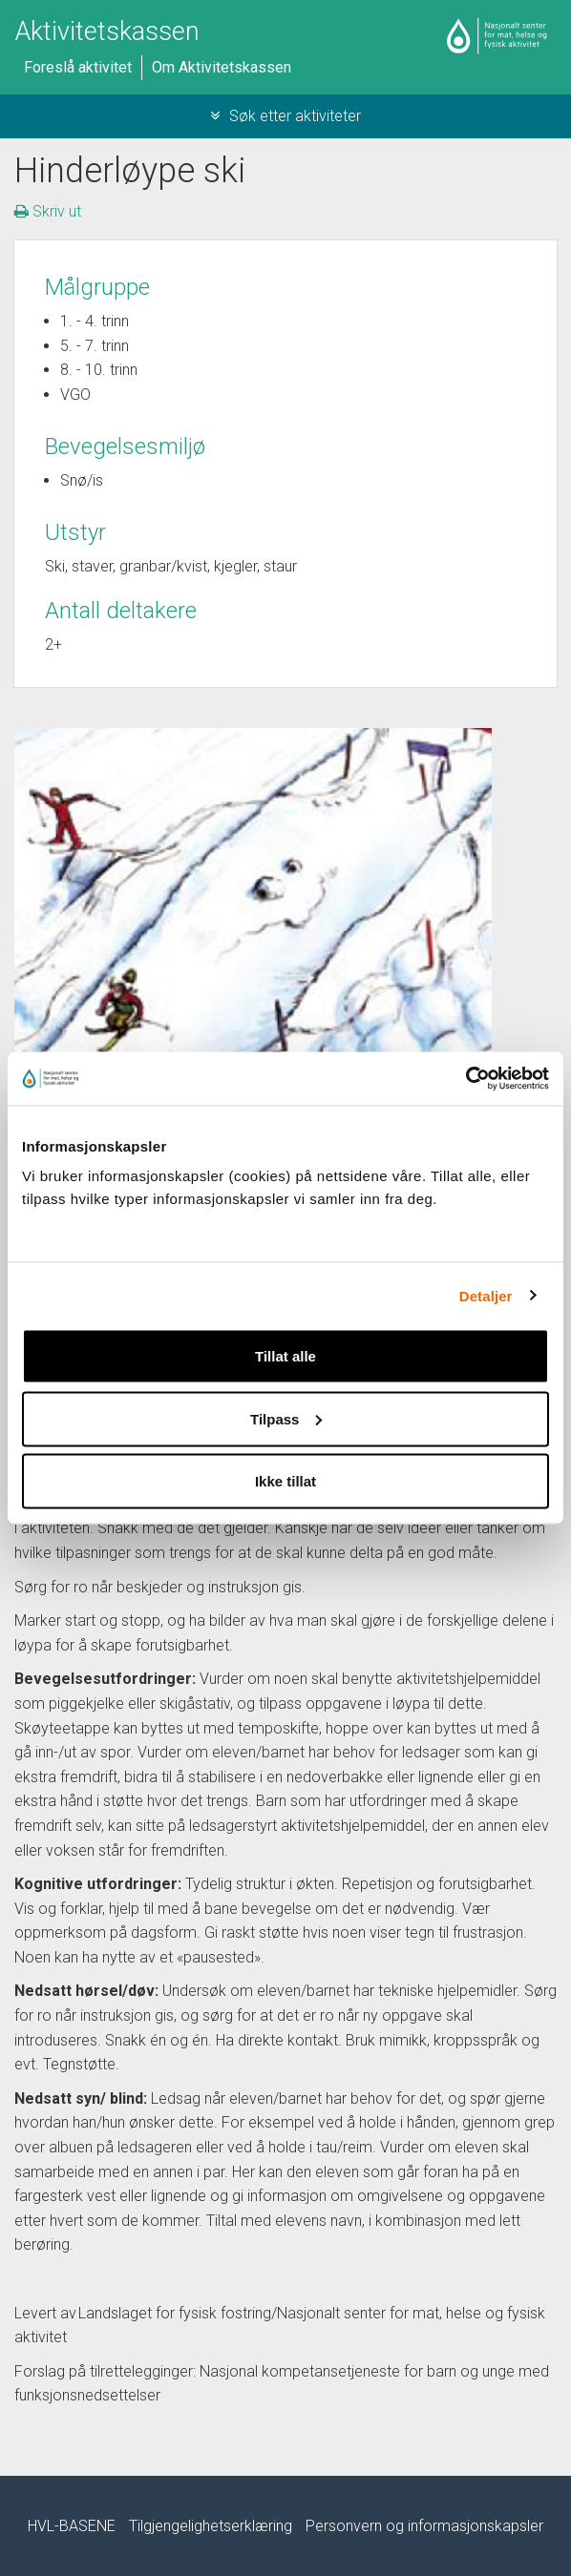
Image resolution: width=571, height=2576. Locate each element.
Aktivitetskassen (107, 31)
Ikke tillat (285, 1481)
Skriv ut (47, 211)
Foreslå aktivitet (78, 67)
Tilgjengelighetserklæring (210, 2526)
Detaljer (486, 1295)
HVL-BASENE (72, 2526)
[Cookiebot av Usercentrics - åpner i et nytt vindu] (465, 1079)
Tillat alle (285, 1356)
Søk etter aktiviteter (285, 116)
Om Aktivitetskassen (221, 67)
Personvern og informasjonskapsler (424, 2526)
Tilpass (286, 1418)
